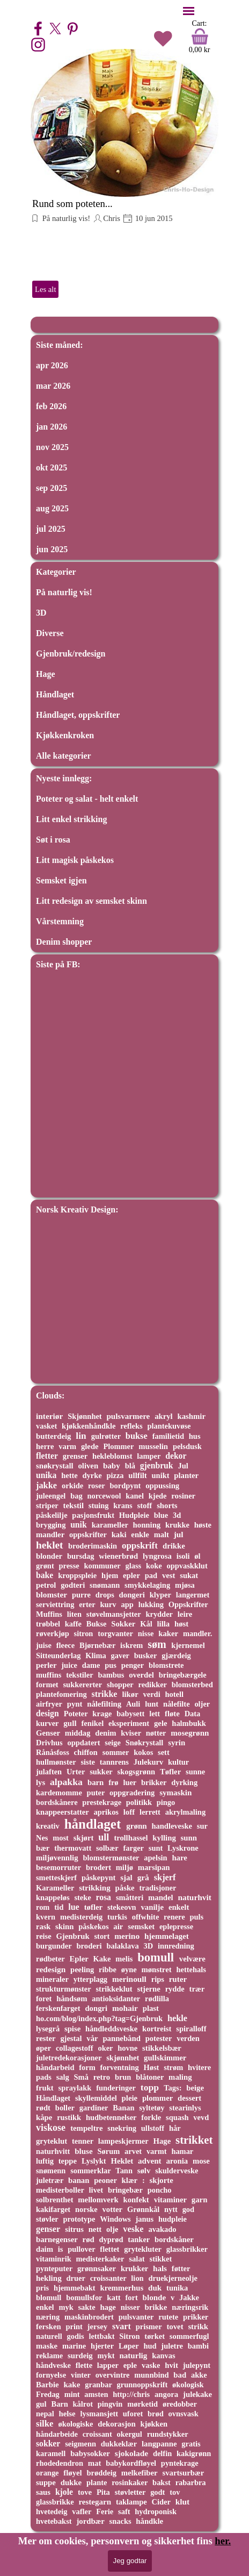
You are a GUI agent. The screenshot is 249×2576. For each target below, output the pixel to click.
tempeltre (86, 2128)
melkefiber (139, 2472)
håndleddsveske (111, 2028)
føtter (181, 2268)
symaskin (175, 1792)
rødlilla (157, 1998)
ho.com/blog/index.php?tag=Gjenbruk (99, 2018)
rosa (103, 1897)
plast (151, 2008)
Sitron (129, 2336)
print (74, 2326)
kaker (168, 1633)
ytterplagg (90, 1979)
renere (174, 1917)
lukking (151, 1604)
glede (90, 1446)
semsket (141, 1926)
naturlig (133, 2355)
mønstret (156, 1969)
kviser (131, 1733)
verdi (151, 1694)
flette (84, 2365)
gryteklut (51, 2141)
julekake (197, 2394)
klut (182, 2501)
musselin (153, 1446)
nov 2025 (52, 447)
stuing (99, 1505)
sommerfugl (189, 2336)
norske (86, 2209)
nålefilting (104, 1704)
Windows (115, 2219)
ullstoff (152, 2128)
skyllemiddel (96, 2098)
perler (46, 1665)
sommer (115, 1752)
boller (65, 2107)
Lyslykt (94, 2161)
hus (195, 1436)
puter (96, 1792)
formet (47, 1684)
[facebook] (38, 28)
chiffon (86, 1752)
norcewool (104, 1496)
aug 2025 (52, 508)
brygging (50, 1525)
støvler (47, 2219)
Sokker (123, 1623)
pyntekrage (180, 2463)
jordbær (90, 2521)
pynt (75, 1704)
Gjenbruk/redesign (71, 653)
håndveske (53, 2365)
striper (47, 1505)
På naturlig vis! (65, 218)
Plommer (118, 1446)
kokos (143, 1752)
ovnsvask (184, 2413)
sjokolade (131, 2453)
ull (103, 1837)
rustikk (69, 2117)
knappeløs (53, 1897)
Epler (79, 1958)
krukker (134, 2268)
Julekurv (148, 1762)
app (127, 1604)
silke (44, 2423)
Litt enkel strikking (71, 819)
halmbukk (189, 1723)
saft (124, 2511)
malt (161, 1534)
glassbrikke (55, 2501)
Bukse (96, 1623)
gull (69, 1723)
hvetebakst (54, 2521)
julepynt (196, 2365)
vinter (81, 2375)
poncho (160, 2190)
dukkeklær (119, 2443)
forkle (151, 2117)
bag (76, 1496)
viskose (50, 2127)
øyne (129, 1969)
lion (137, 2278)
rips (157, 1979)
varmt (157, 2151)
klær (129, 2180)
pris (42, 2288)
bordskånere (57, 1802)
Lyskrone (183, 1848)
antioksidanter (116, 1998)
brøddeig (101, 2472)
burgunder (54, 1946)
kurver (47, 1723)
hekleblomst (112, 1456)
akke (199, 2375)
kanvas (163, 2355)
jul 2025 (50, 528)
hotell (174, 1694)
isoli (183, 1556)
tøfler (93, 1907)
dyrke (92, 1475)
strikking (95, 1887)
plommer (157, 2098)
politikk (139, 1802)
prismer (149, 2326)
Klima (95, 1655)
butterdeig (53, 1436)
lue (73, 1906)
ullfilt (137, 1475)
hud (149, 2346)
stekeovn (121, 1907)
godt (157, 2492)
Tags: (172, 2087)
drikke (174, 1546)
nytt (171, 2209)
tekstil (73, 1505)
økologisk (188, 2384)
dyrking (184, 1782)
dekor (175, 1455)
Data (193, 1713)
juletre (172, 2346)
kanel (135, 1496)
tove (85, 2492)
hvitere (199, 2067)
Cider (161, 2501)
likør (130, 1694)
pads (44, 2077)
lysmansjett (99, 2413)
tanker (139, 2239)
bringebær (125, 2190)
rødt (43, 2107)
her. (223, 2540)
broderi (88, 1946)
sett (164, 1752)
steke (82, 1897)
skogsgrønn (137, 1771)
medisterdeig (81, 1917)
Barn (60, 2404)
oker (105, 2048)
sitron (83, 1633)
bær (42, 1848)
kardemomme (59, 1792)
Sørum (109, 2151)
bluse (83, 2151)
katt (113, 2297)
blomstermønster (111, 1857)
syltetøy (151, 2107)
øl (197, 1556)
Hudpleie (134, 1515)
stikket (161, 2258)
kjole (64, 2491)
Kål (146, 1623)
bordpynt (125, 1485)
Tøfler (170, 1771)
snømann (105, 1585)
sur (202, 1826)
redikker (152, 1684)
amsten (96, 2394)
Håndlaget (55, 694)
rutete (168, 2317)
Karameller (55, 1887)
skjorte (161, 2180)
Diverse (50, 633)
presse (68, 1565)
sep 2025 (51, 488)
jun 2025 (52, 549)
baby (111, 1465)
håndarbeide (57, 2434)
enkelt (179, 1907)
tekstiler (79, 1675)
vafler (81, 2511)
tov (175, 2492)
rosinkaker (130, 2482)
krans (122, 1505)
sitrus (74, 2229)
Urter (76, 1771)
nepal (45, 2413)
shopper (120, 1684)
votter (112, 2209)
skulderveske (176, 2170)
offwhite (145, 1917)
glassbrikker (187, 2249)
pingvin (110, 2404)
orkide (72, 1485)
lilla (163, 1623)
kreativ (48, 1826)
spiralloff (191, 2028)
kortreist (157, 2028)
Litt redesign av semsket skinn (91, 900)
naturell (49, 2336)
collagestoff (74, 2048)
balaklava (122, 1946)
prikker (195, 2317)
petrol (46, 1585)
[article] (124, 174)
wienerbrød (118, 1556)
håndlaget (92, 1824)
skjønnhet (122, 2057)
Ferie (104, 2511)
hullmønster (56, 1762)
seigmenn (80, 2443)
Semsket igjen (61, 880)
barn (95, 1782)
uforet (133, 2413)
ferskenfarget (58, 2008)
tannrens (114, 1762)
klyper (160, 1594)
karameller (110, 1525)
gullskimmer (165, 2057)
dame (91, 1665)
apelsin (155, 1857)
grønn (136, 1826)
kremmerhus (121, 2288)
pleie (129, 2098)
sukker (101, 1771)
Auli (133, 1704)
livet (96, 2190)
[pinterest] (72, 28)
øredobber (180, 2404)
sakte (86, 2307)
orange (47, 2472)
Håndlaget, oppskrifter (78, 714)
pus (110, 1665)
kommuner (102, 1565)
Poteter (76, 1713)
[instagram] (38, 45)
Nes (42, 1837)
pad (151, 1575)
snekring (121, 2128)
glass (134, 1565)
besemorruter (58, 1867)
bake (44, 1575)
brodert (98, 1867)
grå (143, 1877)
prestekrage (101, 1802)
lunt (151, 1704)
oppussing (162, 1485)
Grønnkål (143, 2209)
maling (180, 2077)
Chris (111, 218)
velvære (192, 1958)
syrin (176, 1742)
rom (42, 1907)
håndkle (149, 2521)
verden (188, 2038)
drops (105, 1594)
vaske (151, 2365)
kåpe (44, 2117)
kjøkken (153, 2424)
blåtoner (150, 2077)
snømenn (50, 2170)
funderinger (116, 2087)
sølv (144, 2170)
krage (102, 1713)
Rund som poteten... (72, 203)
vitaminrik (53, 2258)
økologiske (75, 2424)
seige (113, 1742)
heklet (49, 1545)
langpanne (159, 2443)
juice (69, 1665)
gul (41, 2404)
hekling (49, 2278)
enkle (140, 1534)
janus (145, 2219)
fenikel (92, 1723)
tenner (82, 2141)
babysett (130, 1713)
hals (160, 2268)
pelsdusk (187, 1446)
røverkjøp (52, 1633)
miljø (124, 1867)
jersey (97, 2326)
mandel (160, 1897)
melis (124, 1958)
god (188, 2209)
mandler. (197, 1633)
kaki (119, 1534)
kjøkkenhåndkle (88, 1426)
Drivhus (49, 1742)
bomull (155, 1957)
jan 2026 (51, 426)
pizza (114, 1475)
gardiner (93, 2107)
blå (130, 1465)
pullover (81, 2249)
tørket (154, 2336)
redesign (50, 1969)
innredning (176, 1946)
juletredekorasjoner (68, 2057)
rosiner (183, 1496)
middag (78, 1733)
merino (127, 1935)
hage (107, 2307)
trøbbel (48, 1623)
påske (125, 1887)
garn (199, 2199)
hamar (182, 2151)
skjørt (84, 1837)
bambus (111, 1675)
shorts (167, 1505)
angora (166, 2394)
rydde (175, 1989)
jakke (46, 1485)
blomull (48, 2297)
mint (72, 2394)
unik (78, 1524)
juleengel (50, 1496)
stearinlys (185, 2107)
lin (81, 1436)
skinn (64, 1926)
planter (186, 1475)
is (60, 2249)
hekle (177, 2018)
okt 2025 (51, 467)
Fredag (48, 2394)
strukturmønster (63, 1989)
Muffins (49, 1614)
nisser (130, 2307)
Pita (103, 2492)
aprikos (106, 1812)
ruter (178, 1979)
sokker (48, 2443)
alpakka (66, 1781)
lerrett (150, 1812)
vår (92, 2038)
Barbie (47, 2384)
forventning (119, 2067)
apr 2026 (52, 365)
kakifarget (53, 2209)
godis (75, 2336)
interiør (49, 1416)
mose (201, 2161)
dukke (71, 2482)
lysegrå (48, 2028)
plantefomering (61, 1694)
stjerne (148, 1989)
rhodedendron (59, 2463)
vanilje (152, 1907)
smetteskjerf (56, 1877)
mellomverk (98, 2199)
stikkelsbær (161, 2048)
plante (96, 2482)
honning (147, 1525)
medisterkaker (100, 2258)
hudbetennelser (111, 2117)
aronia (177, 2161)
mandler (50, 1534)
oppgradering (132, 1792)
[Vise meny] (188, 11)
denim (105, 1733)
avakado (162, 2229)
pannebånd (121, 2038)
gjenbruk (156, 1465)
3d (177, 1515)
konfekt (136, 2199)
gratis (190, 2443)
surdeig (80, 2355)
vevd (201, 2117)
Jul (183, 1465)
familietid (168, 1436)
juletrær (49, 2180)
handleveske (172, 1826)
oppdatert (84, 1742)
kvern (45, 1917)
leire (185, 1614)
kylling (163, 1837)
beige (195, 2087)
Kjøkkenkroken (65, 735)
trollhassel (131, 1837)
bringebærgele (183, 1675)
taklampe (131, 2501)
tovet (174, 2326)
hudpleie (172, 2219)
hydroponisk (156, 2511)
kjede (158, 1496)
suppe (46, 2482)
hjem (109, 1575)
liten (74, 1614)
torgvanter (115, 1633)
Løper (129, 2346)
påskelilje (52, 1515)
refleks (131, 1426)
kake (71, 2384)
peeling (82, 1969)
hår (175, 2128)
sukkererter (82, 1684)
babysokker (90, 2453)
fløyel (72, 2472)
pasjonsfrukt (93, 1515)
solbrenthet (55, 2199)
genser (48, 2229)
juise (44, 1645)
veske (133, 2229)
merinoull (129, 1978)
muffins (48, 1675)
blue (161, 1515)
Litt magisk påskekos (75, 860)
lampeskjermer (123, 2141)
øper (43, 2048)
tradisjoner (157, 1887)
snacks (120, 2521)
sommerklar (90, 2170)
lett (154, 1713)
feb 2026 (51, 406)
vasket (46, 1426)
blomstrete (166, 1665)
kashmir (192, 1416)
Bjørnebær (97, 1645)
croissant (97, 2434)
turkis (117, 1917)
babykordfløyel (131, 2463)
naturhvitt (53, 2151)
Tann (124, 2170)
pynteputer (54, 2268)
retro (101, 2077)
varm (67, 1446)
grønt (45, 1565)
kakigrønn (194, 2453)
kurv (108, 1604)
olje (112, 2229)
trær (197, 1989)
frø (113, 1782)
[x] (55, 28)
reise (44, 1936)
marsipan (154, 1867)
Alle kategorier (63, 755)
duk (155, 2288)
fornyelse (51, 2375)
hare (179, 1857)
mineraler (52, 1979)
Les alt (45, 289)
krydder (159, 1614)
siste (87, 1762)
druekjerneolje (172, 2278)
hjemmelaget (166, 1936)
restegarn (94, 2501)
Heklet (122, 2161)
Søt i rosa (53, 839)
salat (136, 2258)
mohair (125, 2008)
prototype (79, 2219)
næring (48, 2317)
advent (149, 2161)
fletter (47, 1455)
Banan (123, 2107)
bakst (161, 2482)
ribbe (107, 1969)
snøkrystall (55, 1465)
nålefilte (176, 1704)
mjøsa (185, 1585)
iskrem (131, 1645)
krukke (177, 1525)
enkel (45, 2307)
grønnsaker (96, 2268)
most (61, 1837)
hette (69, 1475)
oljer (202, 1704)
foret (44, 1998)
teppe (67, 2161)
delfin (162, 2453)
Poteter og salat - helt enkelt (87, 798)
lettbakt (101, 2336)
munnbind (151, 2375)
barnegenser (57, 2239)
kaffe (73, 1623)
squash (177, 2117)
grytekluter (143, 2249)
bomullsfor (84, 2297)
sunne (195, 1771)
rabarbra (190, 2482)
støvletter (130, 2492)
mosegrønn (190, 1733)
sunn (189, 1837)
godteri (73, 1585)
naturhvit (194, 1897)
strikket (194, 2139)
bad (179, 2375)
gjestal (71, 2038)
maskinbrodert (89, 2317)
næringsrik (190, 2307)
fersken (48, 2326)
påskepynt (98, 1877)
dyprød (111, 2239)
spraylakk (75, 2087)
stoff (144, 1505)
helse (67, 2413)
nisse (146, 1633)
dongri (96, 2008)
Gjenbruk (72, 1936)
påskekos (93, 1926)
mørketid (142, 2404)
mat (94, 2463)
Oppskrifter (188, 1604)
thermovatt (72, 1848)
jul (179, 1534)
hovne (127, 2048)
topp (150, 2087)
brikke (156, 2307)
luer (129, 1782)
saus (43, 2492)
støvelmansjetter (113, 1614)
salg (62, 2077)
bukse (137, 1436)
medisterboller (60, 2190)
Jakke (189, 2297)
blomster (51, 1594)
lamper (148, 1456)
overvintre (113, 2375)
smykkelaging (147, 1585)
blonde (154, 2297)
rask (43, 1926)
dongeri (132, 1594)
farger (133, 1848)
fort (132, 2297)
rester (46, 2038)
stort (101, 1936)
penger (132, 1665)
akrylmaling (185, 1812)
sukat (189, 1575)
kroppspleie (77, 1575)
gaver (120, 1655)
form (87, 2067)
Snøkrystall (145, 1742)
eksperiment (128, 1723)
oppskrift (140, 1545)
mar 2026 (53, 385)
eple (130, 2365)
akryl (164, 1416)
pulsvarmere (128, 1416)
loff (129, 1812)
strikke (104, 1694)
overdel (141, 1675)
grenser (75, 1456)
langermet (193, 1594)
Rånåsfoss (52, 1752)
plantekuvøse (169, 1426)
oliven (88, 1465)
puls (196, 1917)
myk (65, 2307)
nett (95, 2229)
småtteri (129, 1897)
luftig (45, 2161)
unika (46, 1475)
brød (156, 2413)
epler (131, 1575)
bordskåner (174, 2239)
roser (96, 1485)
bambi (198, 2346)
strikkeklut (114, 1989)
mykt (106, 2355)
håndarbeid (55, 2067)
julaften (49, 1771)
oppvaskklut (186, 1565)
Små (81, 2077)
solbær (107, 1848)
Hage (45, 674)
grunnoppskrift (142, 2384)
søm (157, 1644)
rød (88, 2239)
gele (160, 1723)
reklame (49, 2355)
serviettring (55, 1604)
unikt (161, 1475)
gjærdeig (176, 1655)
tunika (177, 2288)
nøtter (156, 1733)
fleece (65, 1645)
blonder (49, 1556)
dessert (189, 2098)
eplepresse (176, 1926)
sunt (156, 1848)
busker (145, 1655)
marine (74, 2346)
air (118, 1926)
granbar (98, 2384)
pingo (166, 1802)
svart (121, 2326)
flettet (109, 2249)
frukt (45, 2087)
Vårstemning (60, 921)
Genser (48, 1733)
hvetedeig (52, 2511)
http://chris (131, 2394)
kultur (178, 1762)
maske (46, 2346)
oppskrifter (88, 1534)
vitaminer (170, 2199)
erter (87, 1604)
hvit (171, 2365)
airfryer (49, 1704)
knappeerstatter (62, 1812)
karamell (50, 2453)
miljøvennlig (57, 1857)
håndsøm (71, 1998)
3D (41, 612)
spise (72, 2028)
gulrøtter (106, 1436)
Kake (102, 1958)
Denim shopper (64, 941)
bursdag (80, 1556)
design (47, 1713)
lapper (108, 2365)
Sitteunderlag (58, 1655)
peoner (105, 2180)
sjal (126, 1877)
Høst (151, 2067)
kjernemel (188, 1645)
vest (168, 1575)
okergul (129, 2434)
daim (44, 2249)
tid (58, 1907)
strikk (198, 2326)
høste (202, 1525)
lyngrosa (157, 1556)
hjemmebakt (75, 2288)
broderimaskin (92, 1546)
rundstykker (167, 2434)
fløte (172, 1713)
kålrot (83, 2404)
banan (78, 2180)
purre (81, 1594)
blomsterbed (192, 1684)
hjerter (102, 2346)
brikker (153, 1782)
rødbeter (50, 1958)
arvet (133, 2151)
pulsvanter (136, 2317)
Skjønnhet (84, 1416)
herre (45, 1446)
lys (40, 1782)
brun (123, 2077)
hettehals (191, 1969)
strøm (173, 2067)
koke (154, 1565)
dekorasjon (116, 2424)
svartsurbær (183, 2472)
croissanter (108, 2278)
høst (181, 1623)
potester (158, 2038)
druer (76, 2278)
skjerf (165, 1877)
